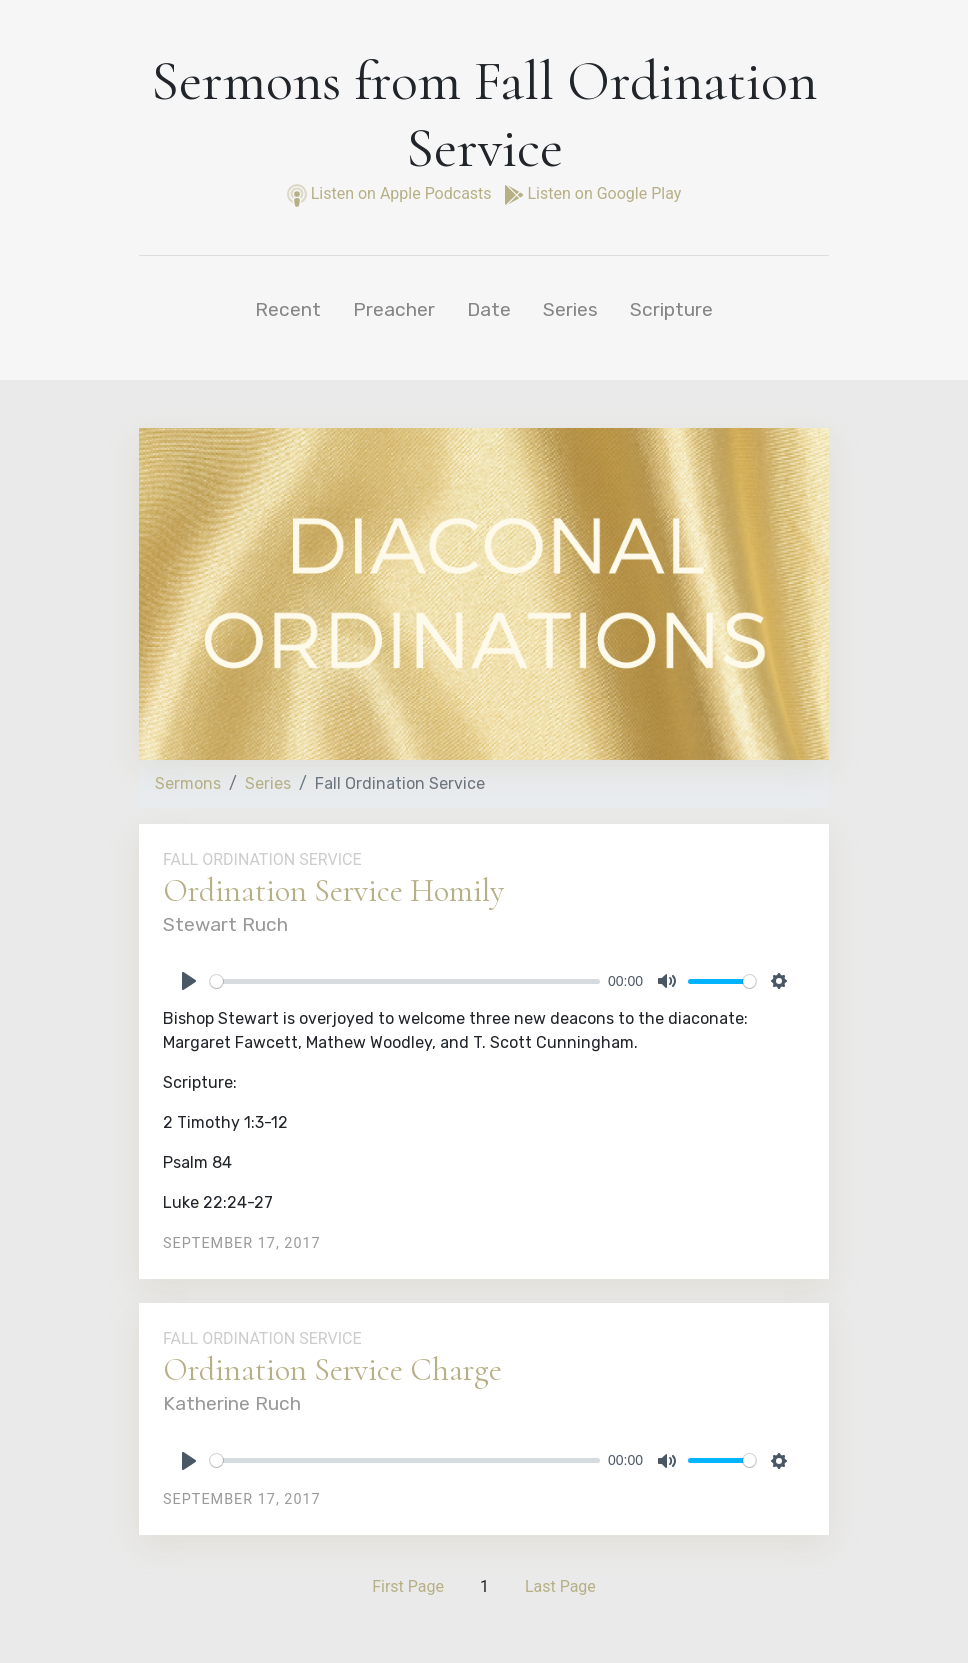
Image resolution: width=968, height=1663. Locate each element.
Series (570, 309)
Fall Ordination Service (262, 859)
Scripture (671, 309)
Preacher (394, 309)
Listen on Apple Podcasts (391, 193)
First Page (408, 1586)
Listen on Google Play (593, 193)
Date (489, 309)
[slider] (405, 981)
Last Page (560, 1586)
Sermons (188, 783)
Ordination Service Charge (332, 1369)
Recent (288, 309)
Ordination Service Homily (333, 890)
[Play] (189, 981)
